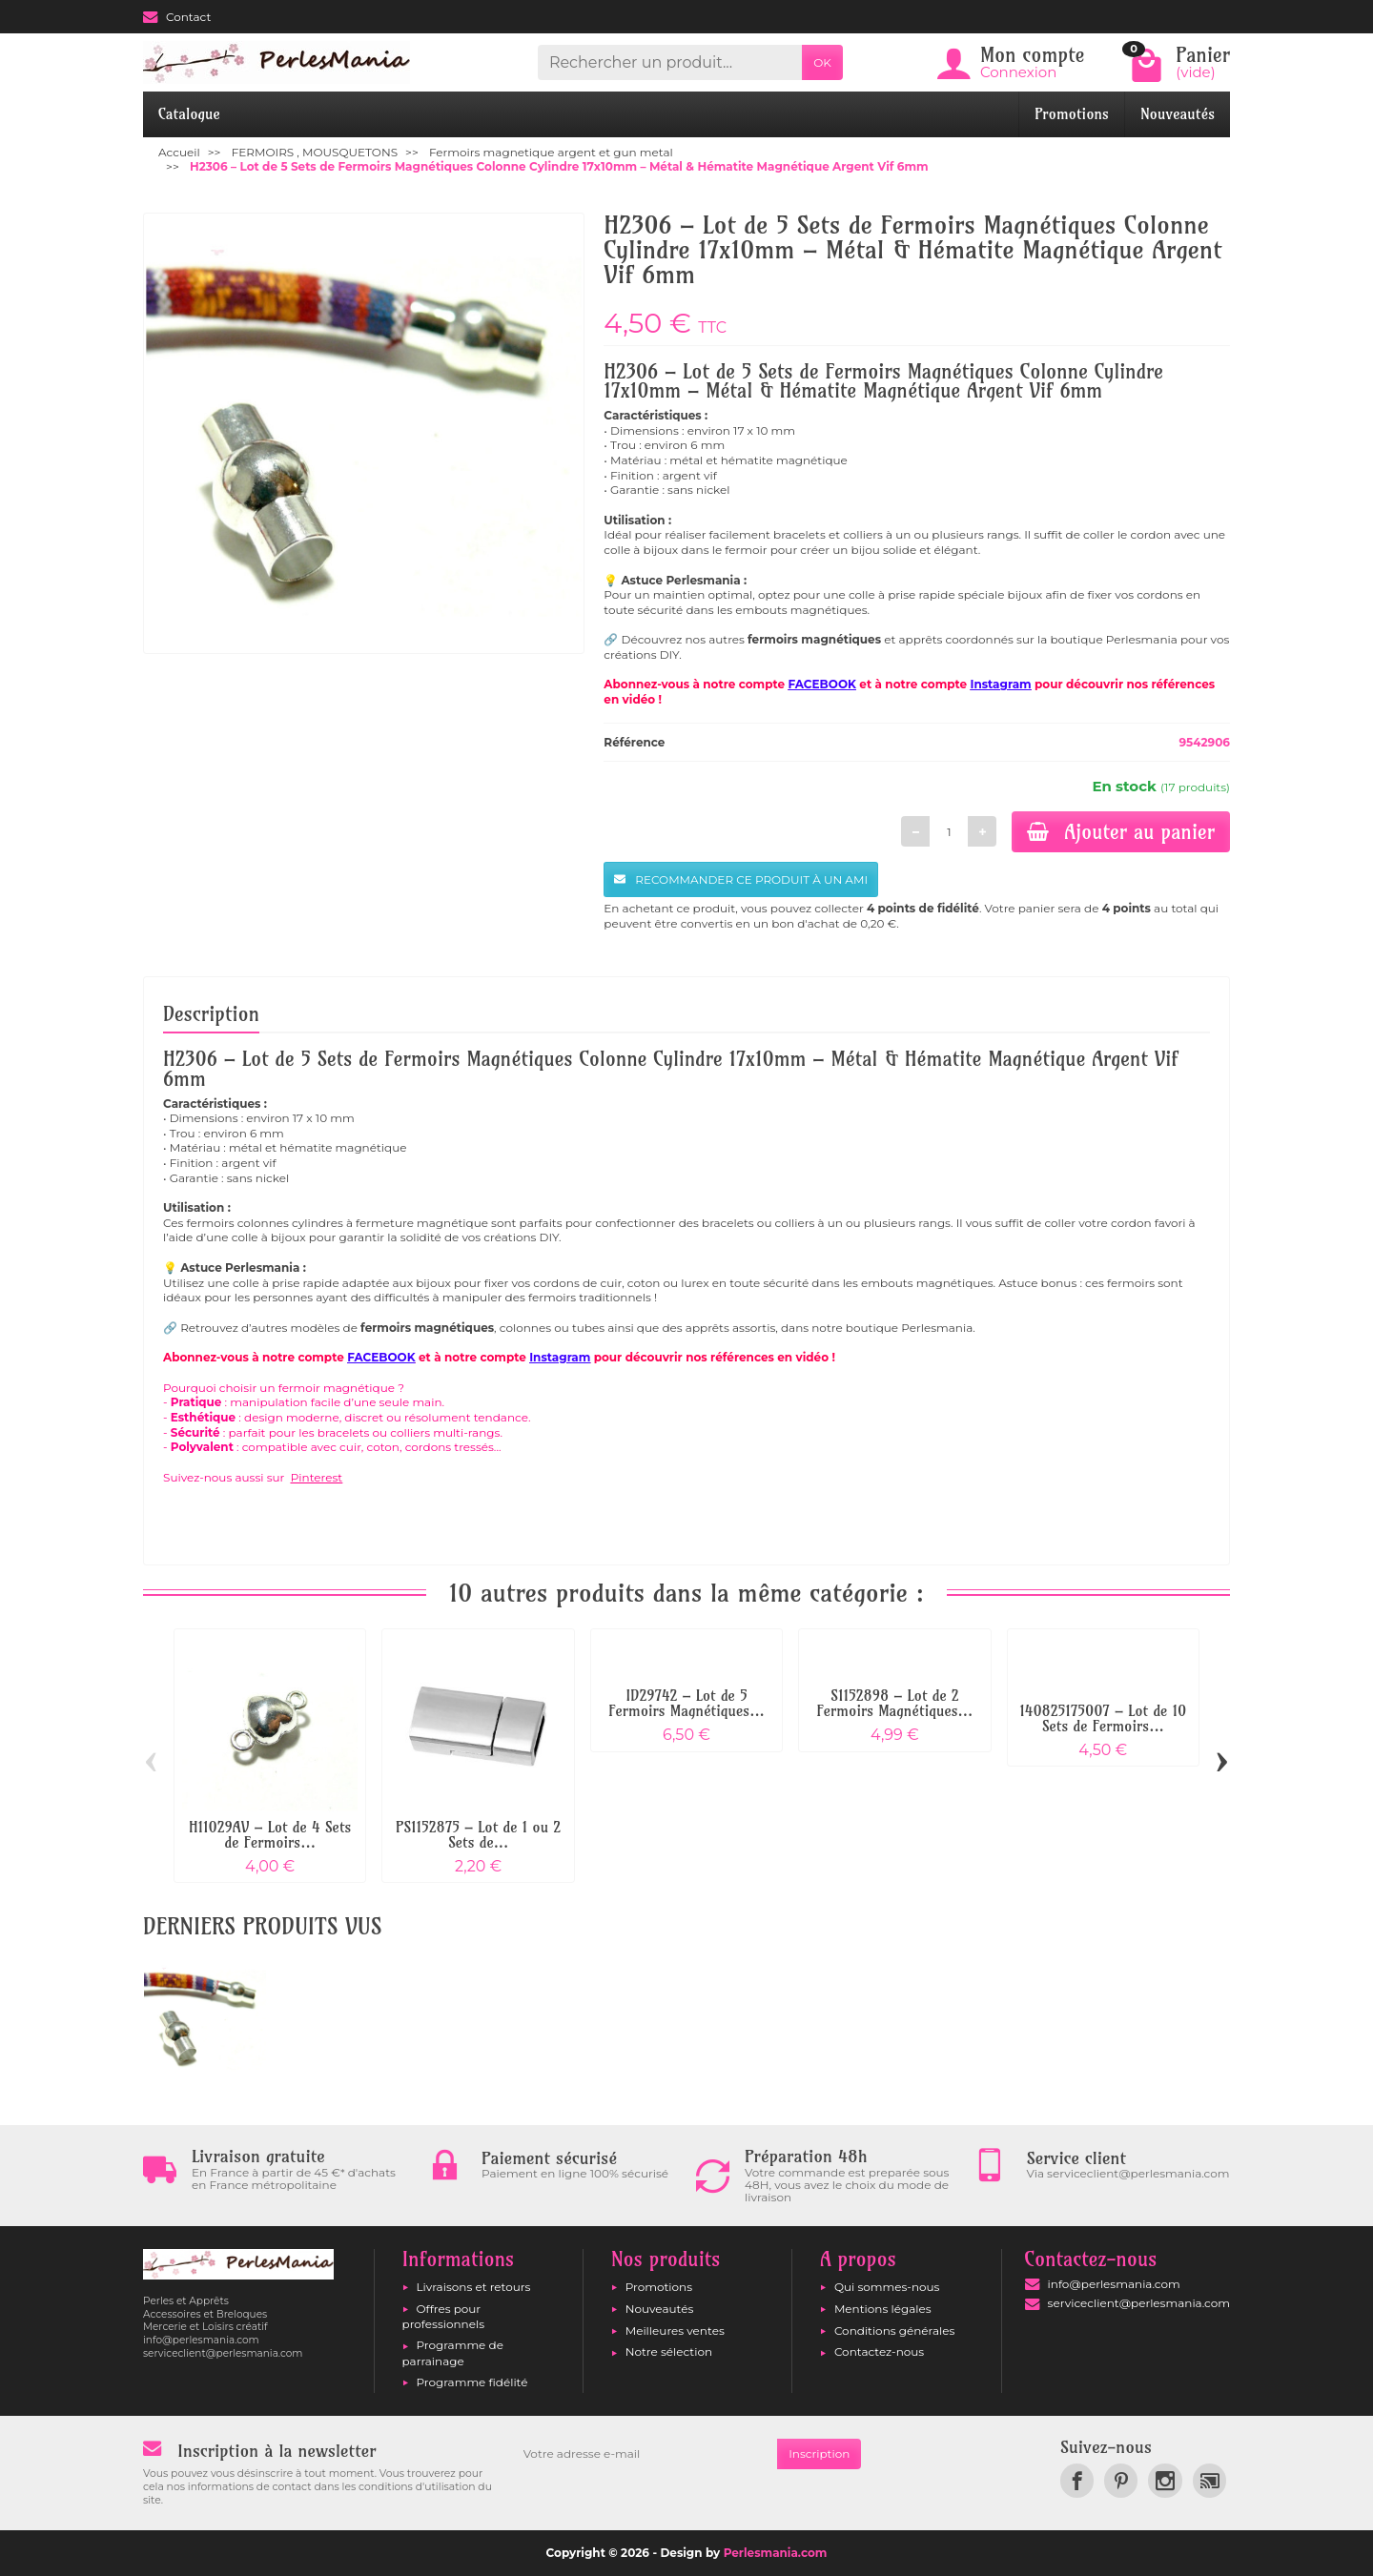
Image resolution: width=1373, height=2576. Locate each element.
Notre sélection (668, 2351)
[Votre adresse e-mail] (644, 2454)
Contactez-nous (879, 2351)
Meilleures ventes (675, 2330)
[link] (1077, 2480)
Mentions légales (883, 2308)
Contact (177, 17)
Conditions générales (894, 2330)
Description (211, 1013)
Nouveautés (1177, 114)
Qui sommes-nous (887, 2287)
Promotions (1072, 114)
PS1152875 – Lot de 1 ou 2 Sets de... (478, 1834)
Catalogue (189, 114)
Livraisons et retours (474, 2287)
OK (822, 62)
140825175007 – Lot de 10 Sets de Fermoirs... (1102, 1718)
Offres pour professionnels (443, 2316)
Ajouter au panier (1121, 831)
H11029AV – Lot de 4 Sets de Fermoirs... (270, 1834)
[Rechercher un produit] (670, 62)
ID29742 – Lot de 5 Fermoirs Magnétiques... (686, 1703)
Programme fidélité (472, 2382)
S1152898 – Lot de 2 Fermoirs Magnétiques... (895, 1703)
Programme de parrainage (452, 2352)
